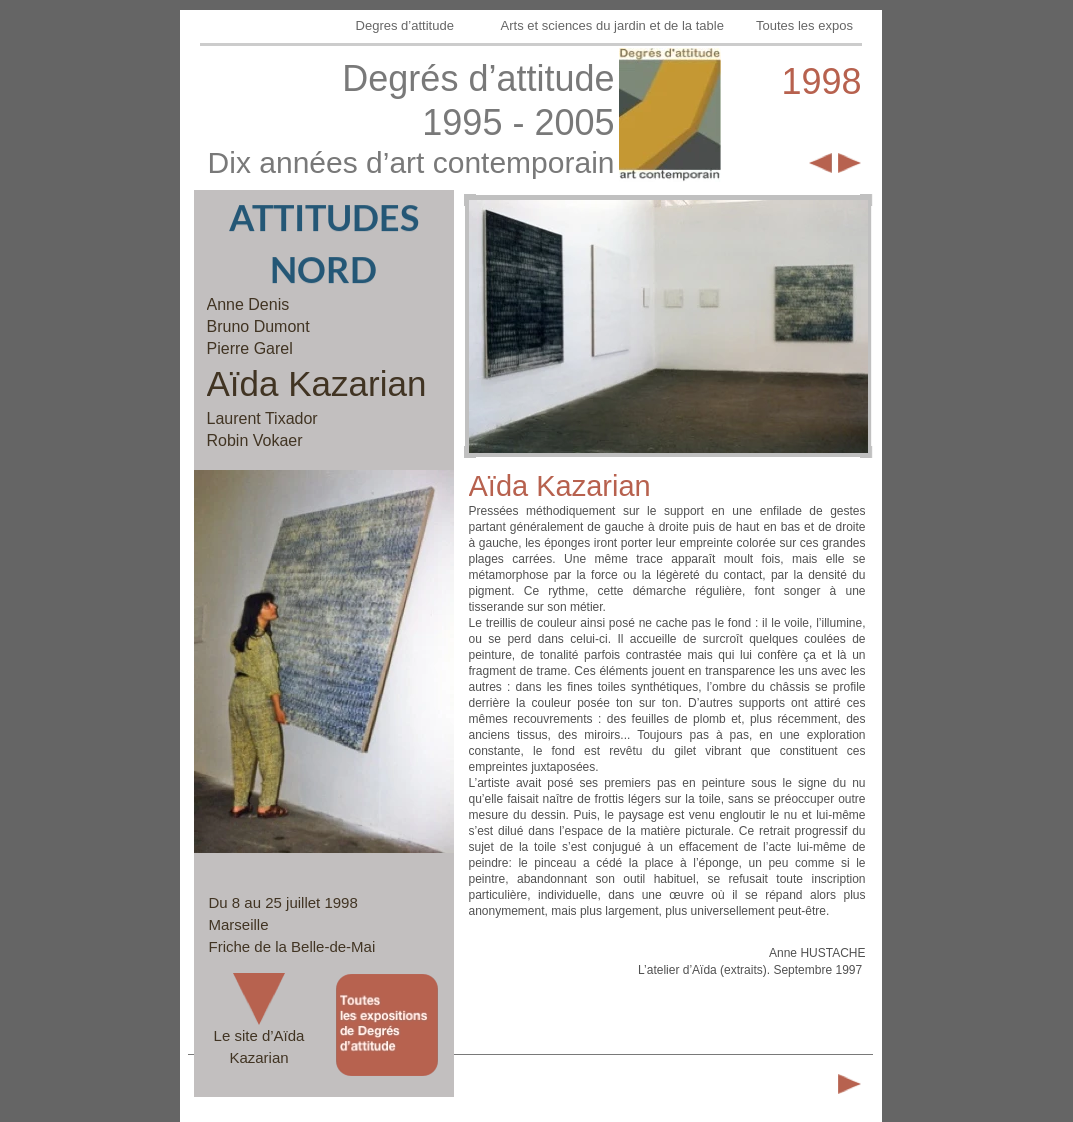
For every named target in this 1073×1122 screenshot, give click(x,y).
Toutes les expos (806, 25)
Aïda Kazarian (317, 383)
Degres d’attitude (407, 25)
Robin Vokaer (255, 440)
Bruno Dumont (258, 326)
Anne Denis (248, 304)
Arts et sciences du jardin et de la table (614, 25)
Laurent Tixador (262, 418)
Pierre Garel (250, 348)
